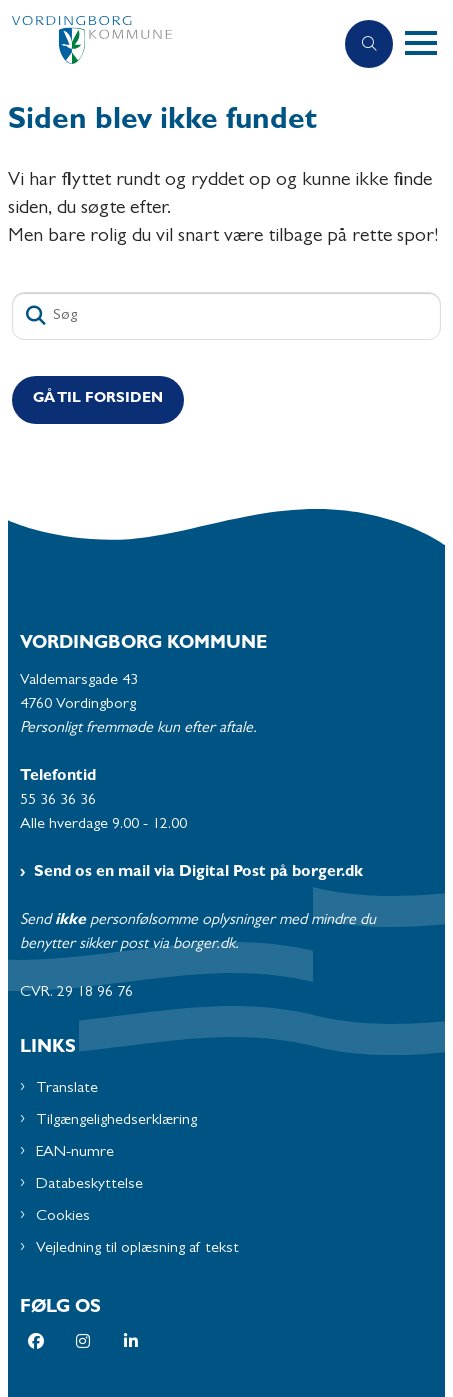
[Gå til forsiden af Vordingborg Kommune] (166, 44)
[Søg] (226, 316)
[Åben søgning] (369, 44)
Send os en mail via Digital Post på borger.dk (198, 873)
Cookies (63, 1217)
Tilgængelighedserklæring (116, 1121)
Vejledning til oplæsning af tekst (137, 1249)
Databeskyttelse (89, 1185)
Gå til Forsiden (98, 399)
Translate (67, 1089)
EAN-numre (75, 1153)
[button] (429, 44)
